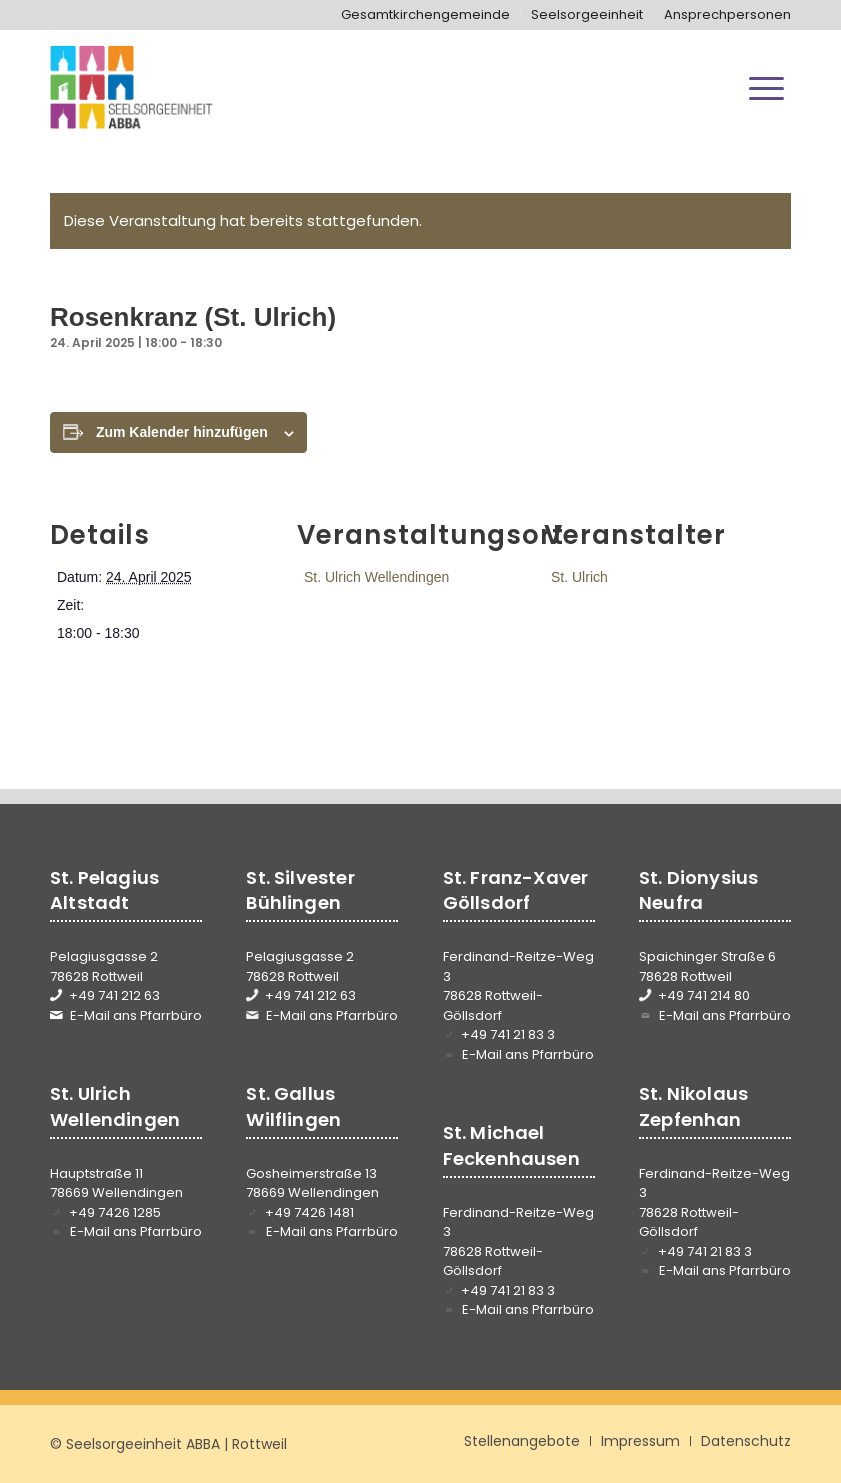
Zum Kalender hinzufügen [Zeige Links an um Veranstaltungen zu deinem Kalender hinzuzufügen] (182, 432)
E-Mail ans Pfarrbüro (136, 1015)
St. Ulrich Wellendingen (376, 577)
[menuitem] (426, 15)
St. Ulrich (579, 577)
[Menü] (766, 88)
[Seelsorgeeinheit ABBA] (131, 88)
